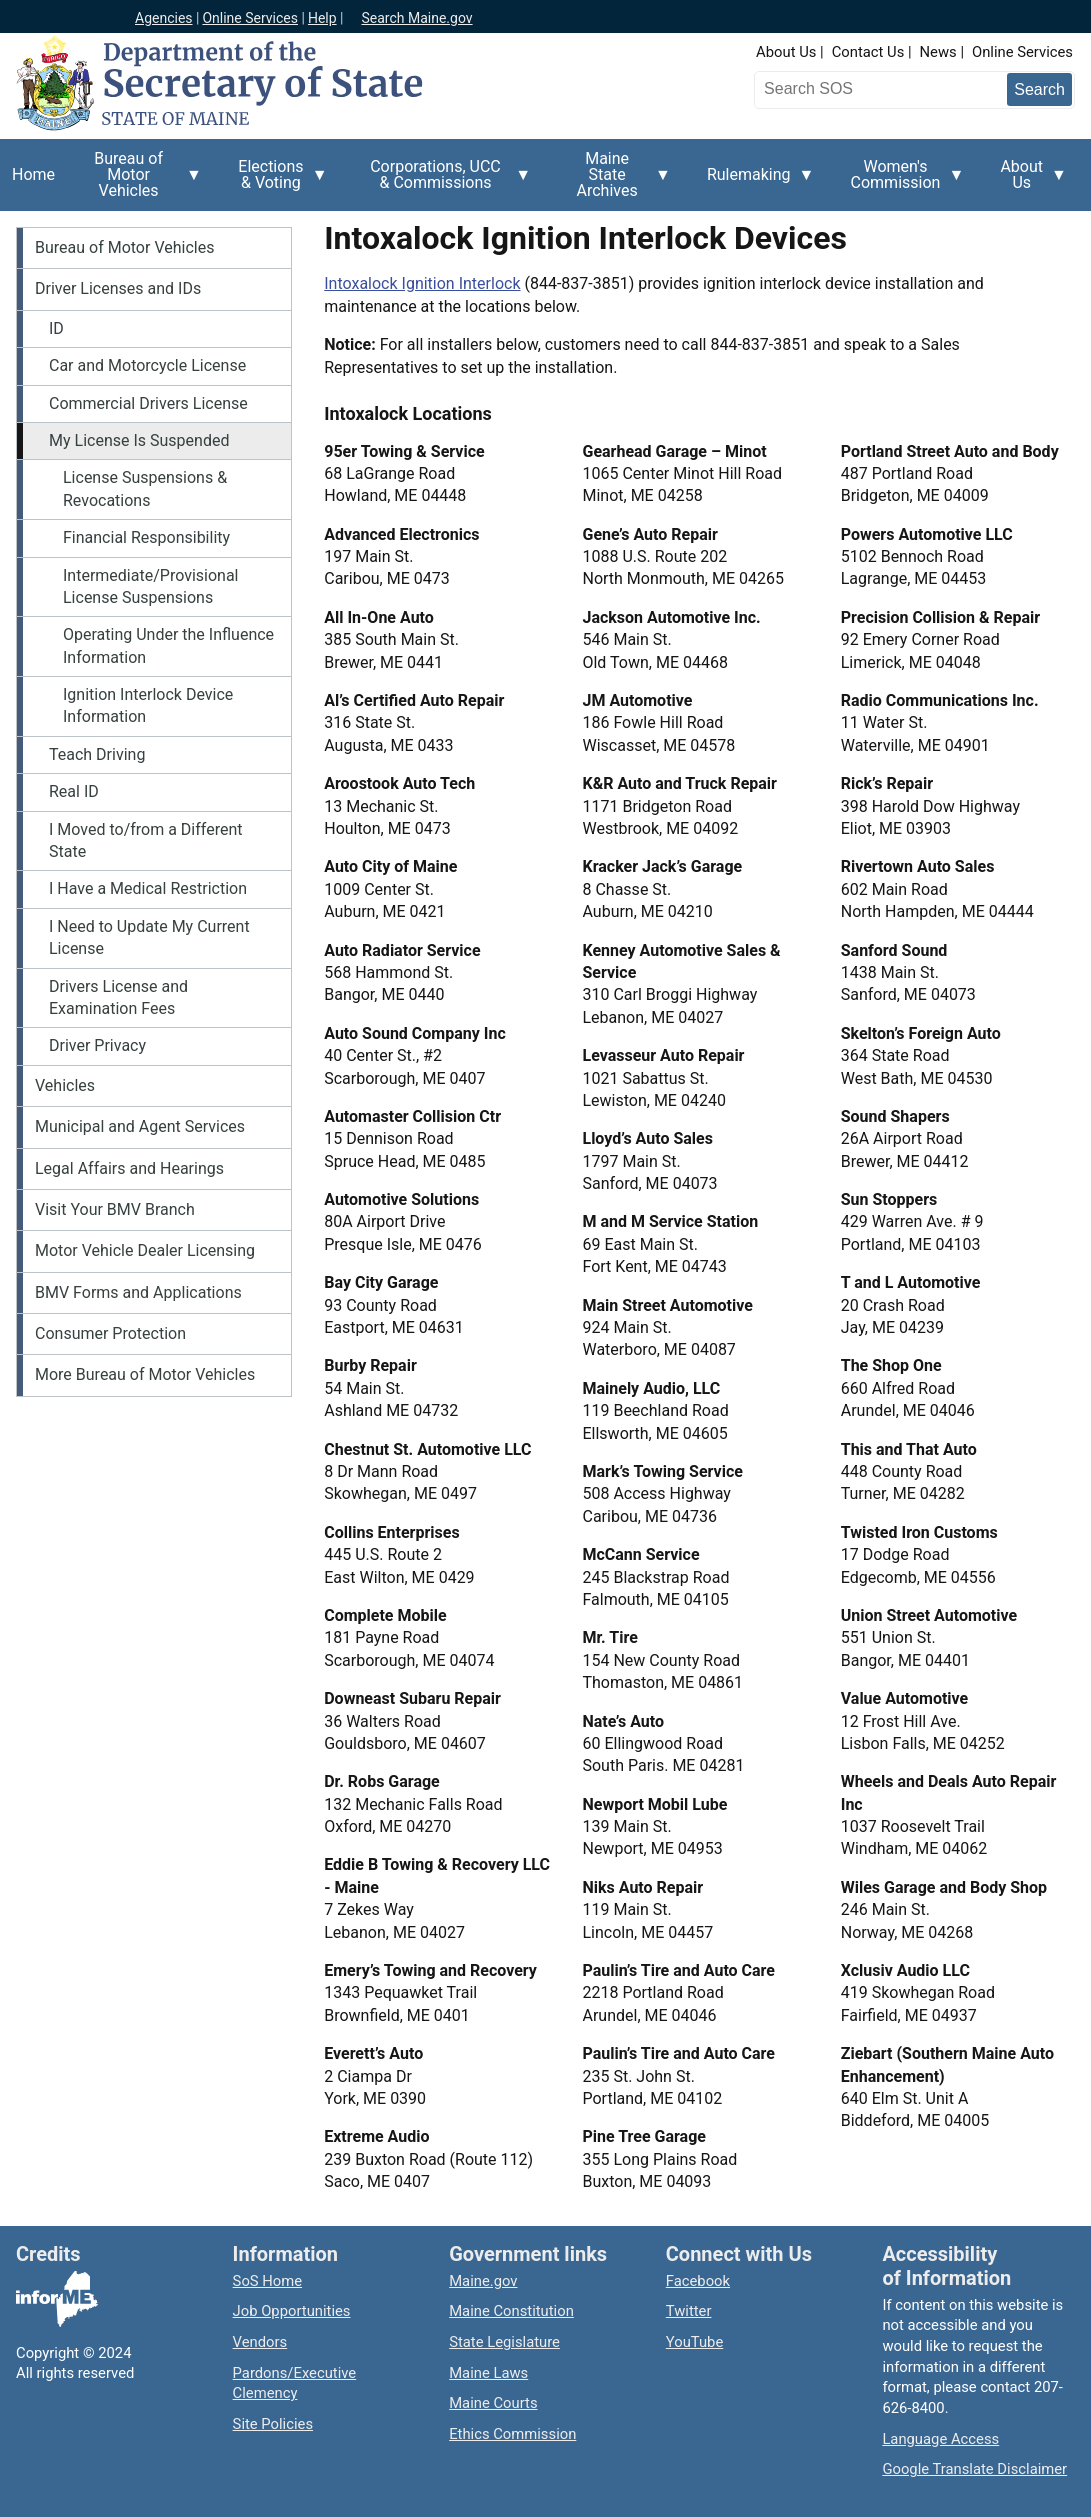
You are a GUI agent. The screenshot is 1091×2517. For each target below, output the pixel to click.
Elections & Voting (277, 182)
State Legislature (504, 2342)
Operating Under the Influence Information (168, 645)
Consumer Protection (110, 1333)
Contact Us (868, 52)
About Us (786, 52)
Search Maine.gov (416, 18)
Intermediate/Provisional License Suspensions (151, 586)
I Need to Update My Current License (149, 937)
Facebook (698, 2281)
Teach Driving (97, 754)
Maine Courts (493, 2403)
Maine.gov (483, 2281)
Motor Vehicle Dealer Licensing (145, 1250)
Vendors (260, 2342)
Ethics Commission (512, 2434)
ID (56, 328)
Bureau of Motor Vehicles (134, 180)
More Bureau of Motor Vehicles (145, 1374)
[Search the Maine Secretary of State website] (864, 89)
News (938, 52)
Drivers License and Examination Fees (118, 997)
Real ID (74, 791)
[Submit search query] (1039, 89)
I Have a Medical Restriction (148, 888)
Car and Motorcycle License (147, 365)
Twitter (689, 2311)
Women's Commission (902, 182)
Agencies (164, 18)
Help (322, 18)
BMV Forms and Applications (138, 1292)
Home (33, 174)
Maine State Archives (613, 180)
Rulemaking (755, 186)
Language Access (940, 2439)
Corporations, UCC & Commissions (442, 182)
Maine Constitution (511, 2311)
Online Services (250, 18)
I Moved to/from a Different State (146, 840)
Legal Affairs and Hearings (129, 1168)
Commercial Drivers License (148, 403)
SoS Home (268, 2281)
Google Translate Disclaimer (974, 2469)
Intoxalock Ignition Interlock (422, 283)
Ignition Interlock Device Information (148, 705)
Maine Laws (488, 2373)
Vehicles (65, 1085)
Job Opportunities (292, 2311)
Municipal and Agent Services (140, 1126)
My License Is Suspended (139, 440)
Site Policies (273, 2424)
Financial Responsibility (146, 537)
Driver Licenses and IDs (118, 288)
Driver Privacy (97, 1045)
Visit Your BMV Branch (115, 1209)
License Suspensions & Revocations (145, 488)
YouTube (694, 2342)
